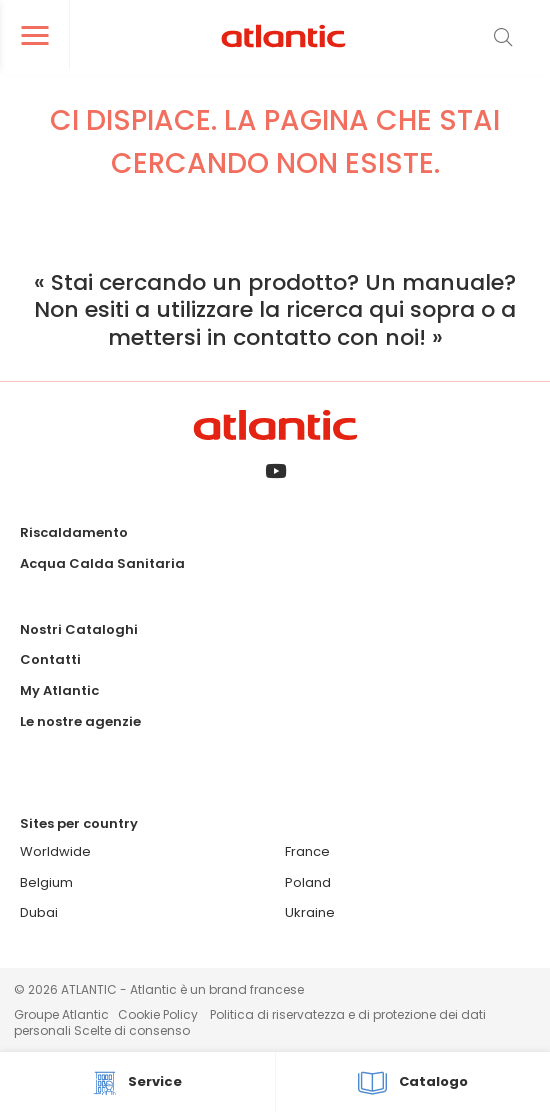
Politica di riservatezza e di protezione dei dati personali (250, 1022)
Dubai (39, 912)
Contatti (50, 659)
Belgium (46, 882)
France (307, 851)
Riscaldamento (74, 532)
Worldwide (55, 851)
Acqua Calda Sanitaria (102, 563)
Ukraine (310, 912)
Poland (308, 882)
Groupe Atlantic (61, 1014)
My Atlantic (59, 690)
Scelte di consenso (132, 1030)
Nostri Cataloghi (79, 629)
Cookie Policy (158, 1014)
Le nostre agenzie (80, 721)
